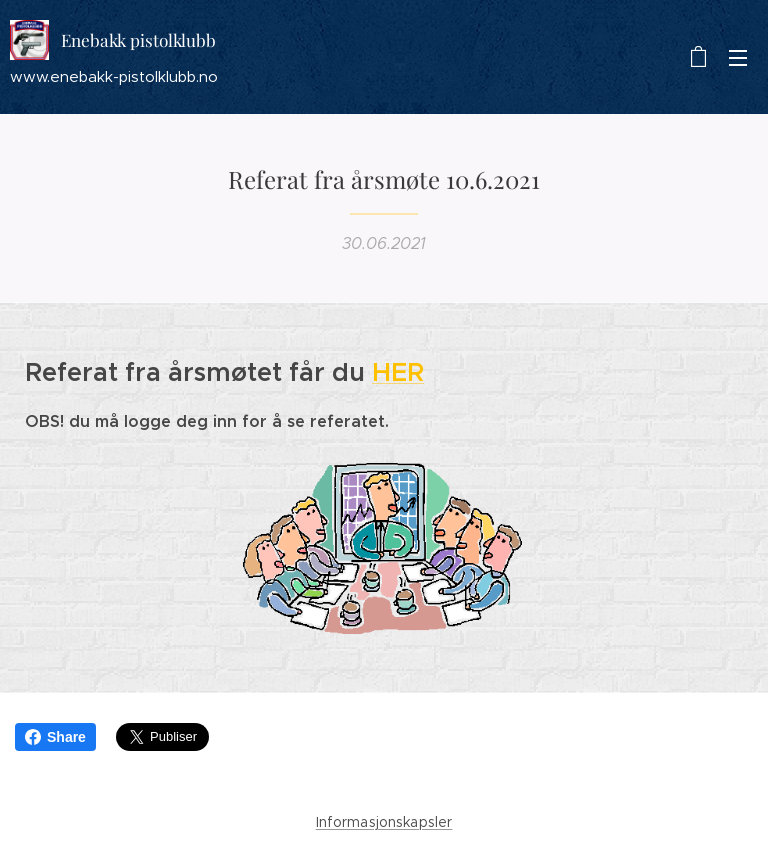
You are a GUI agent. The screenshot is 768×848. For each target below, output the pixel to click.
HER (398, 372)
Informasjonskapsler (384, 822)
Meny (738, 58)
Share (55, 737)
